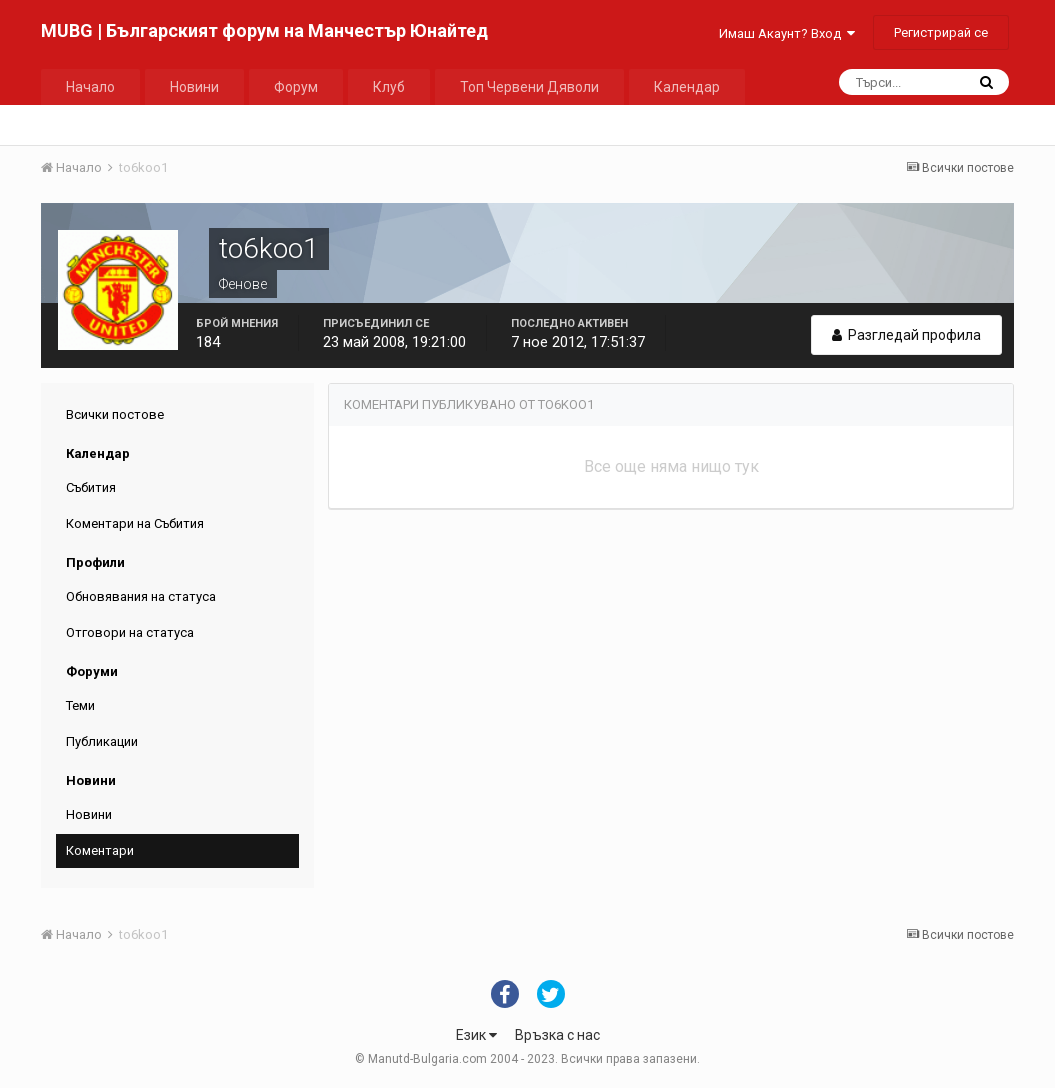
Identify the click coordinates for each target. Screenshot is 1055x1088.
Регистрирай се (941, 32)
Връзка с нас (557, 1035)
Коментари (100, 850)
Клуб (389, 87)
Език (476, 1035)
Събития (91, 487)
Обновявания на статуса (141, 596)
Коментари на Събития (135, 523)
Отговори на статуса (130, 632)
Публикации (102, 741)
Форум (296, 87)
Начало (90, 87)
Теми (80, 705)
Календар (687, 87)
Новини (194, 87)
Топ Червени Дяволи (529, 87)
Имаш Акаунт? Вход (787, 33)
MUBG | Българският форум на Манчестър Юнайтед (264, 30)
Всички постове (115, 414)
